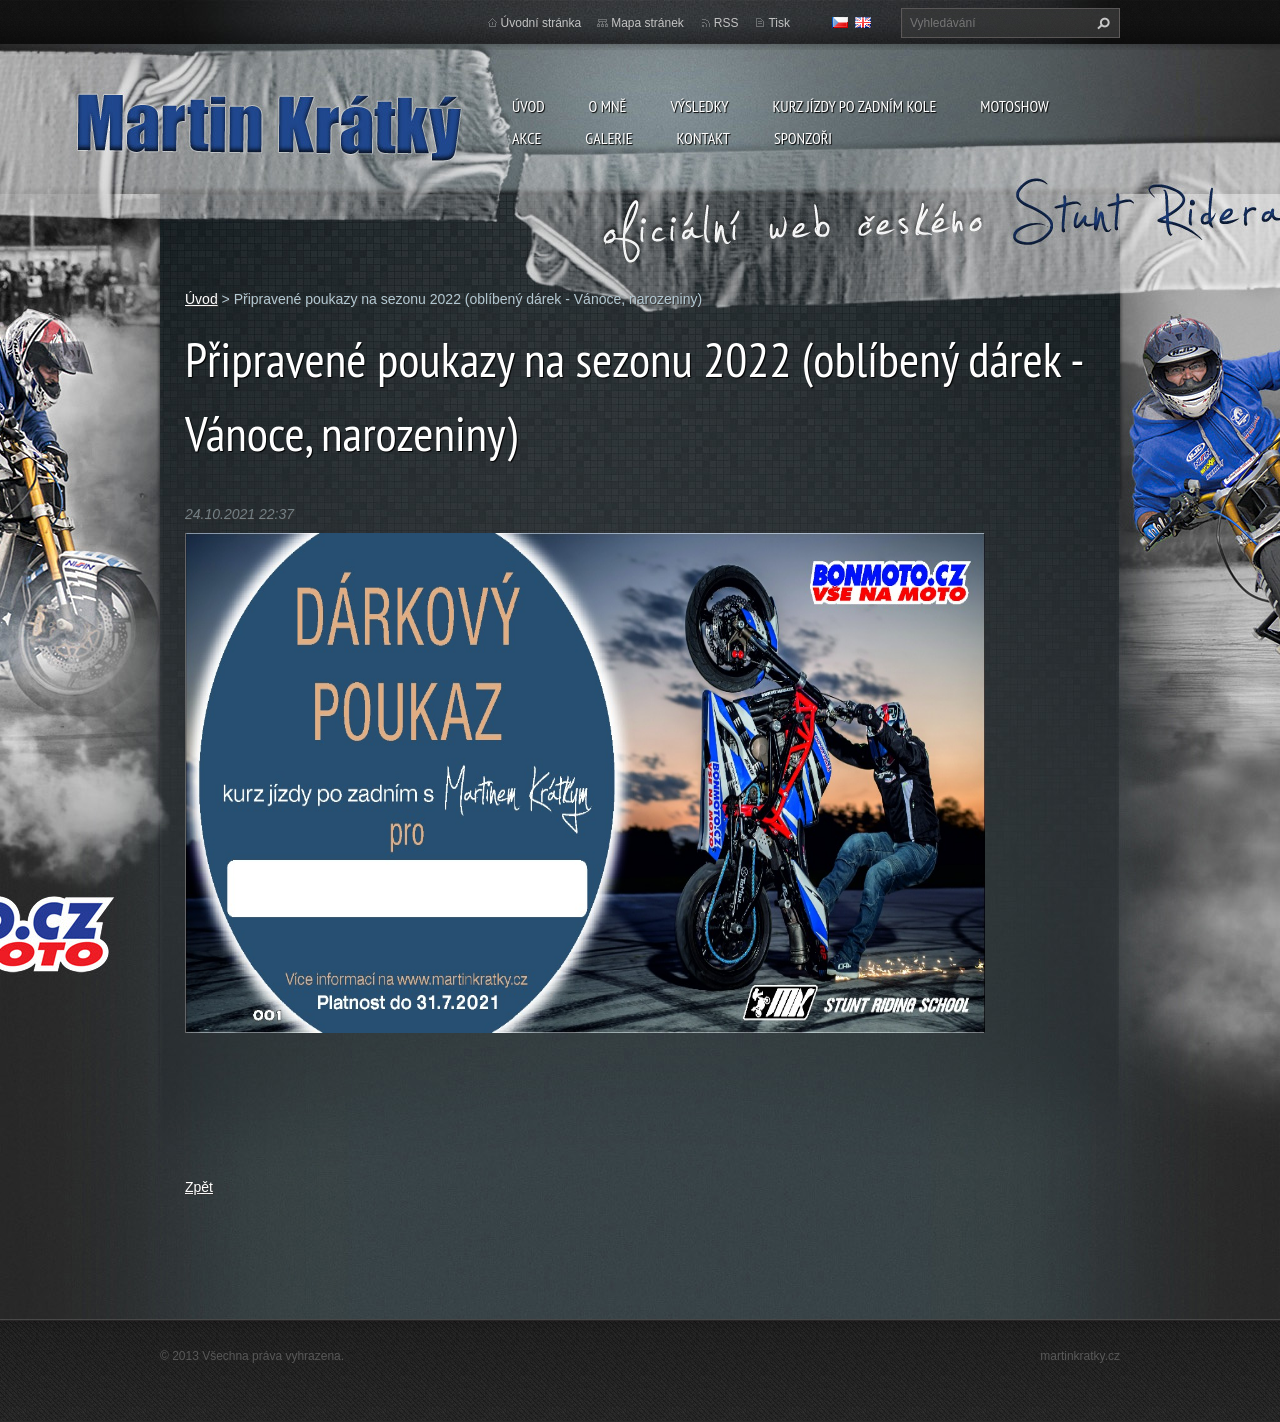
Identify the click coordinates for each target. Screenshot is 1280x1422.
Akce (526, 138)
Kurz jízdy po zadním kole (854, 106)
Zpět (199, 1187)
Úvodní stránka (541, 23)
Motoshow (1014, 106)
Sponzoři (803, 138)
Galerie (608, 138)
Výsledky (699, 106)
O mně (608, 106)
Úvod (528, 106)
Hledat (1101, 23)
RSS (726, 23)
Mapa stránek (647, 23)
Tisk (779, 23)
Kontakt (703, 138)
